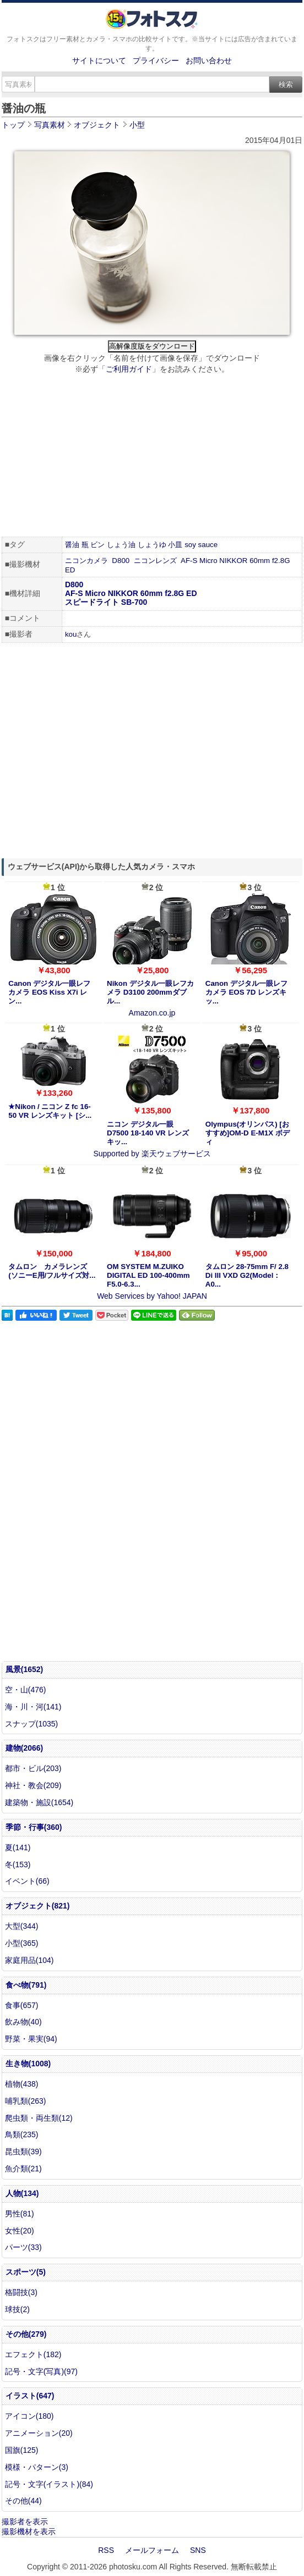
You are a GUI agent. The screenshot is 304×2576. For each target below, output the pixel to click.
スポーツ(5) (26, 2272)
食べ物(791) (26, 1985)
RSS (106, 2550)
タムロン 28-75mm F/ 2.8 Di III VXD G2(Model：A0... (247, 1275)
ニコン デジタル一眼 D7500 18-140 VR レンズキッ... (148, 1133)
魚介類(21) (23, 2168)
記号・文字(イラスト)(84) (49, 2484)
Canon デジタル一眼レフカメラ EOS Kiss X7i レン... (49, 992)
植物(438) (22, 2083)
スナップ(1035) (31, 1723)
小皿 (175, 544)
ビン (97, 544)
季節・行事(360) (34, 1827)
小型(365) (22, 1943)
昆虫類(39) (23, 2151)
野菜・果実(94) (31, 2038)
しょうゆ (152, 544)
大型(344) (22, 1926)
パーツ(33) (23, 2247)
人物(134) (22, 2193)
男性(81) (19, 2213)
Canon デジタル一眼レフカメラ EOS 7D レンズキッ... (246, 992)
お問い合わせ (209, 60)
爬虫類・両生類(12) (39, 2118)
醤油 (72, 544)
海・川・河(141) (33, 1706)
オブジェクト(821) (38, 1905)
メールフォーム (152, 2550)
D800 (120, 560)
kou (71, 634)
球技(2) (17, 2309)
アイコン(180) (29, 2416)
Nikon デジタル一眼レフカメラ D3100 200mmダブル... (150, 992)
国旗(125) (22, 2450)
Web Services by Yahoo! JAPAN (152, 1296)
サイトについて (99, 60)
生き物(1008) (28, 2063)
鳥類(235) (22, 2134)
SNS (198, 2550)
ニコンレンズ (155, 560)
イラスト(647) (30, 2395)
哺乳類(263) (25, 2101)
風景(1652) (24, 1669)
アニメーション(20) (39, 2433)
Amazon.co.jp (152, 1012)
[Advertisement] (152, 457)
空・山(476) (25, 1689)
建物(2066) (24, 1748)
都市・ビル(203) (33, 1768)
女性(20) (19, 2230)
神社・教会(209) (33, 1785)
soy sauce (201, 544)
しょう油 (121, 544)
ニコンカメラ (86, 560)
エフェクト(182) (33, 2354)
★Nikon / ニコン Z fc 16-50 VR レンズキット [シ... (49, 1110)
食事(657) (22, 2005)
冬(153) (18, 1864)
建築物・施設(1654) (39, 1802)
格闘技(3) (21, 2292)
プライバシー (156, 60)
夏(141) (18, 1847)
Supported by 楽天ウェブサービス (151, 1153)
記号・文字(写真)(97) (41, 2371)
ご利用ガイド (129, 369)
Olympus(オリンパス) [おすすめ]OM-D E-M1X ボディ (247, 1133)
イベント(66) (27, 1881)
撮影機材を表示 (29, 2531)
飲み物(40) (23, 2021)
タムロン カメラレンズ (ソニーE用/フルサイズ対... (51, 1270)
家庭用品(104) (29, 1960)
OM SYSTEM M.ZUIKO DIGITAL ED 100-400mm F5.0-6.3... (148, 1275)
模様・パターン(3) (36, 2467)
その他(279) (26, 2334)
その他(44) (23, 2500)
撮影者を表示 (25, 2521)
